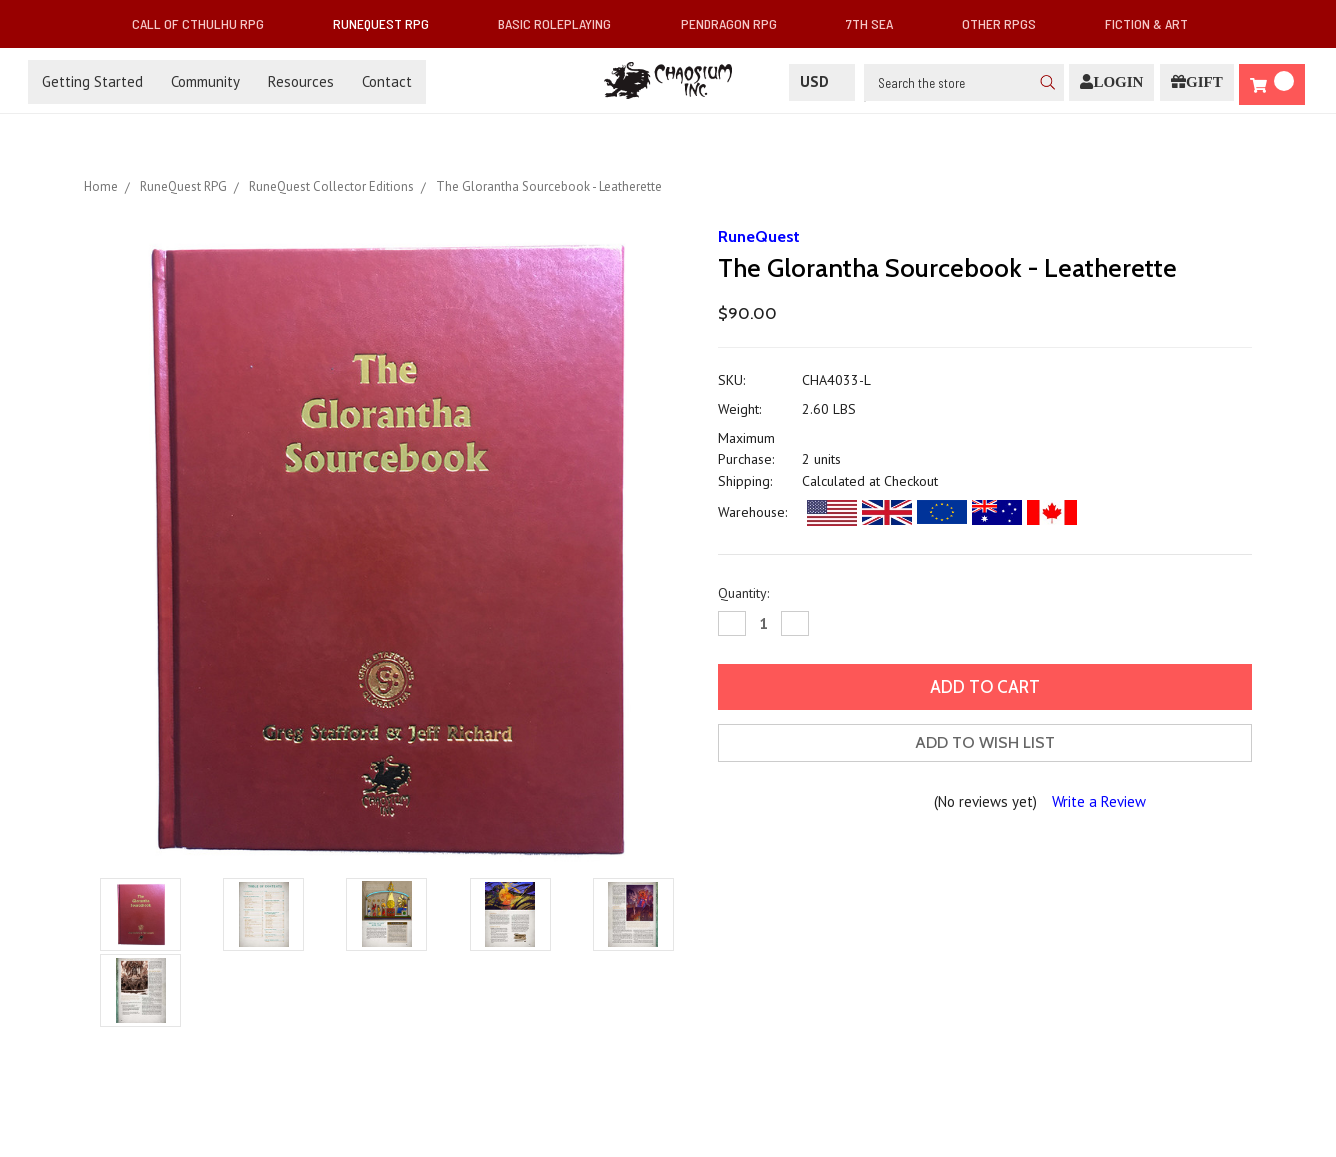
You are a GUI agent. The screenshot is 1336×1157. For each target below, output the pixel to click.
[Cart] (1272, 84)
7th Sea (877, 23)
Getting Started (92, 81)
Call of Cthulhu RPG (206, 23)
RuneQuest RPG (389, 23)
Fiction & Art (1154, 23)
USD (822, 81)
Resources (301, 81)
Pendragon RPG (737, 23)
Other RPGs (1007, 23)
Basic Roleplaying (562, 23)
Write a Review (1099, 801)
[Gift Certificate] (1197, 82)
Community (205, 81)
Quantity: (743, 593)
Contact (387, 81)
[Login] (1111, 82)
